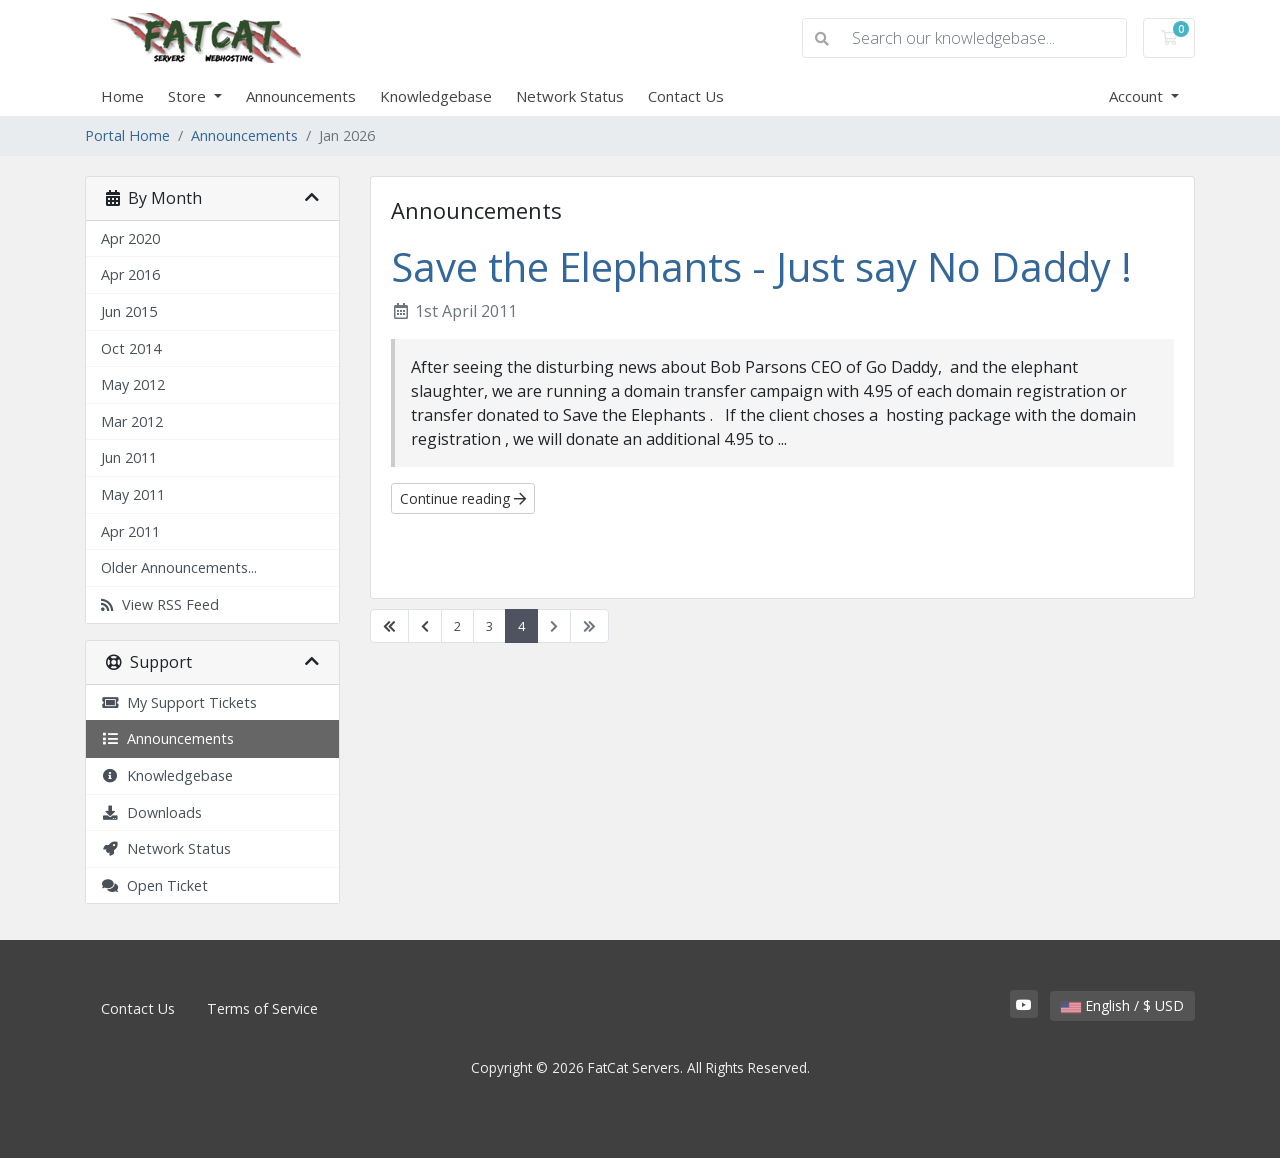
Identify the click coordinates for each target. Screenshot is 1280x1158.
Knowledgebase (436, 96)
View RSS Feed (160, 604)
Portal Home (127, 135)
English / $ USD (1122, 1005)
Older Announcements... (179, 567)
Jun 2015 (129, 311)
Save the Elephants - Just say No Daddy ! (761, 266)
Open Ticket (154, 885)
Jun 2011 (129, 457)
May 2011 (133, 494)
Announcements (301, 96)
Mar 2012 (132, 421)
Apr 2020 (130, 238)
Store (189, 96)
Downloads (151, 812)
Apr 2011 (130, 531)
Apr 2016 (130, 274)
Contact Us (686, 96)
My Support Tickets (179, 702)
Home (122, 96)
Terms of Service (262, 1008)
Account (1138, 96)
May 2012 (133, 384)
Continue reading (463, 498)
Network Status (570, 96)
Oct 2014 (131, 348)
